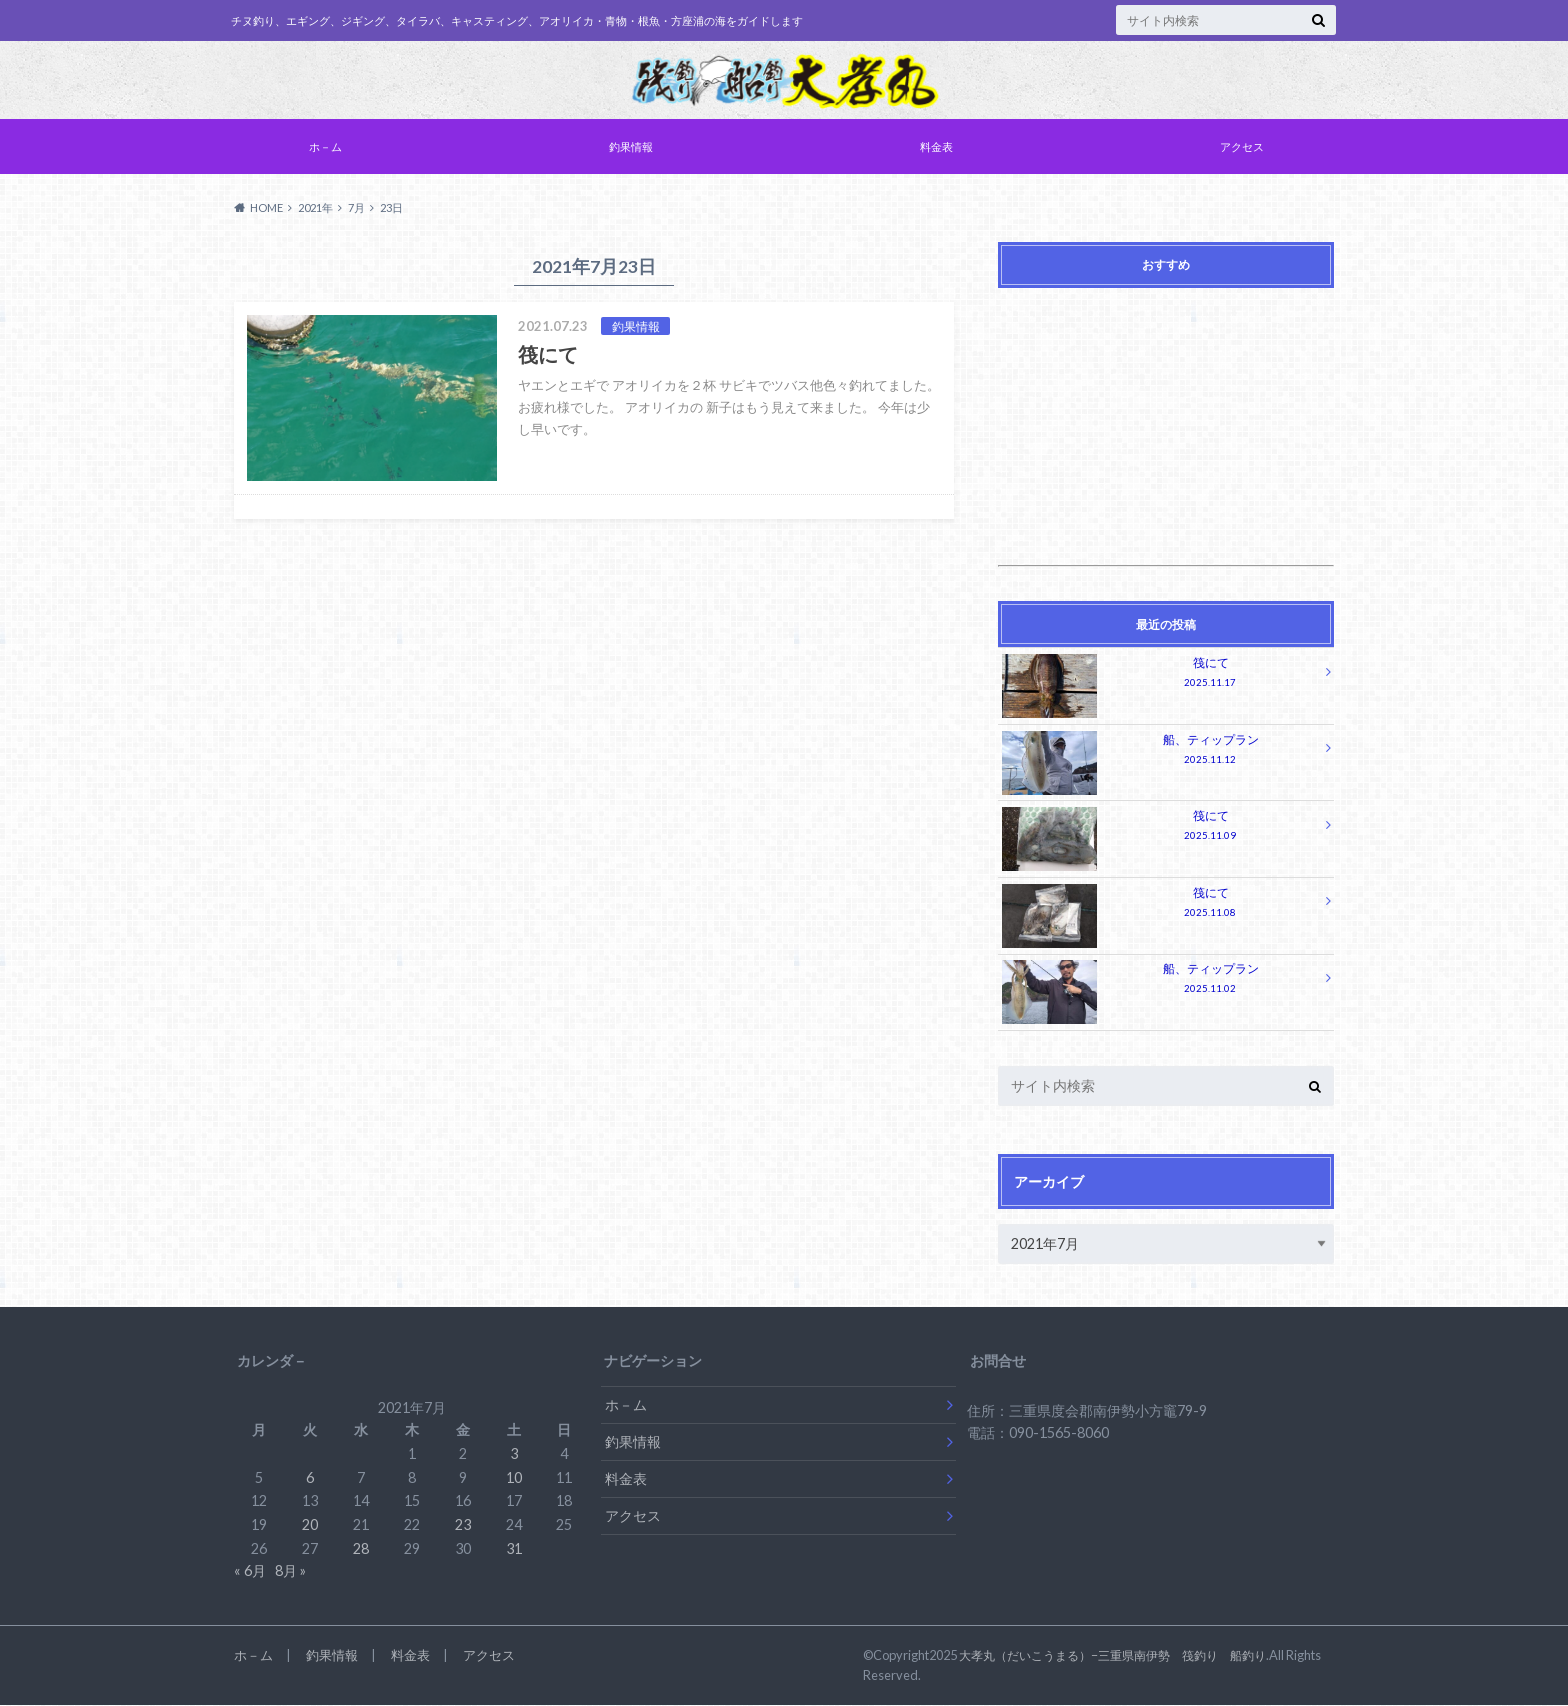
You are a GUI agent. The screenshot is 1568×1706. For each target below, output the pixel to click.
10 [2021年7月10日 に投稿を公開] (514, 1477)
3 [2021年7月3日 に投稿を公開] (514, 1454)
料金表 (936, 148)
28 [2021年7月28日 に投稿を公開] (361, 1548)
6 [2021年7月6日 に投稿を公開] (310, 1477)
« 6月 (250, 1571)
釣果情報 (631, 148)
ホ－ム (325, 148)
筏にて (1160, 676)
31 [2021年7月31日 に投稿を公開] (514, 1548)
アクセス (1242, 148)
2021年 (315, 209)
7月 (356, 209)
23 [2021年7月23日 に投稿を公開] (463, 1524)
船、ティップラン (1160, 752)
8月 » (290, 1571)
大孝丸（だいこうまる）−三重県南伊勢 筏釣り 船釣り (1125, 1656)
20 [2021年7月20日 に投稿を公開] (310, 1524)
